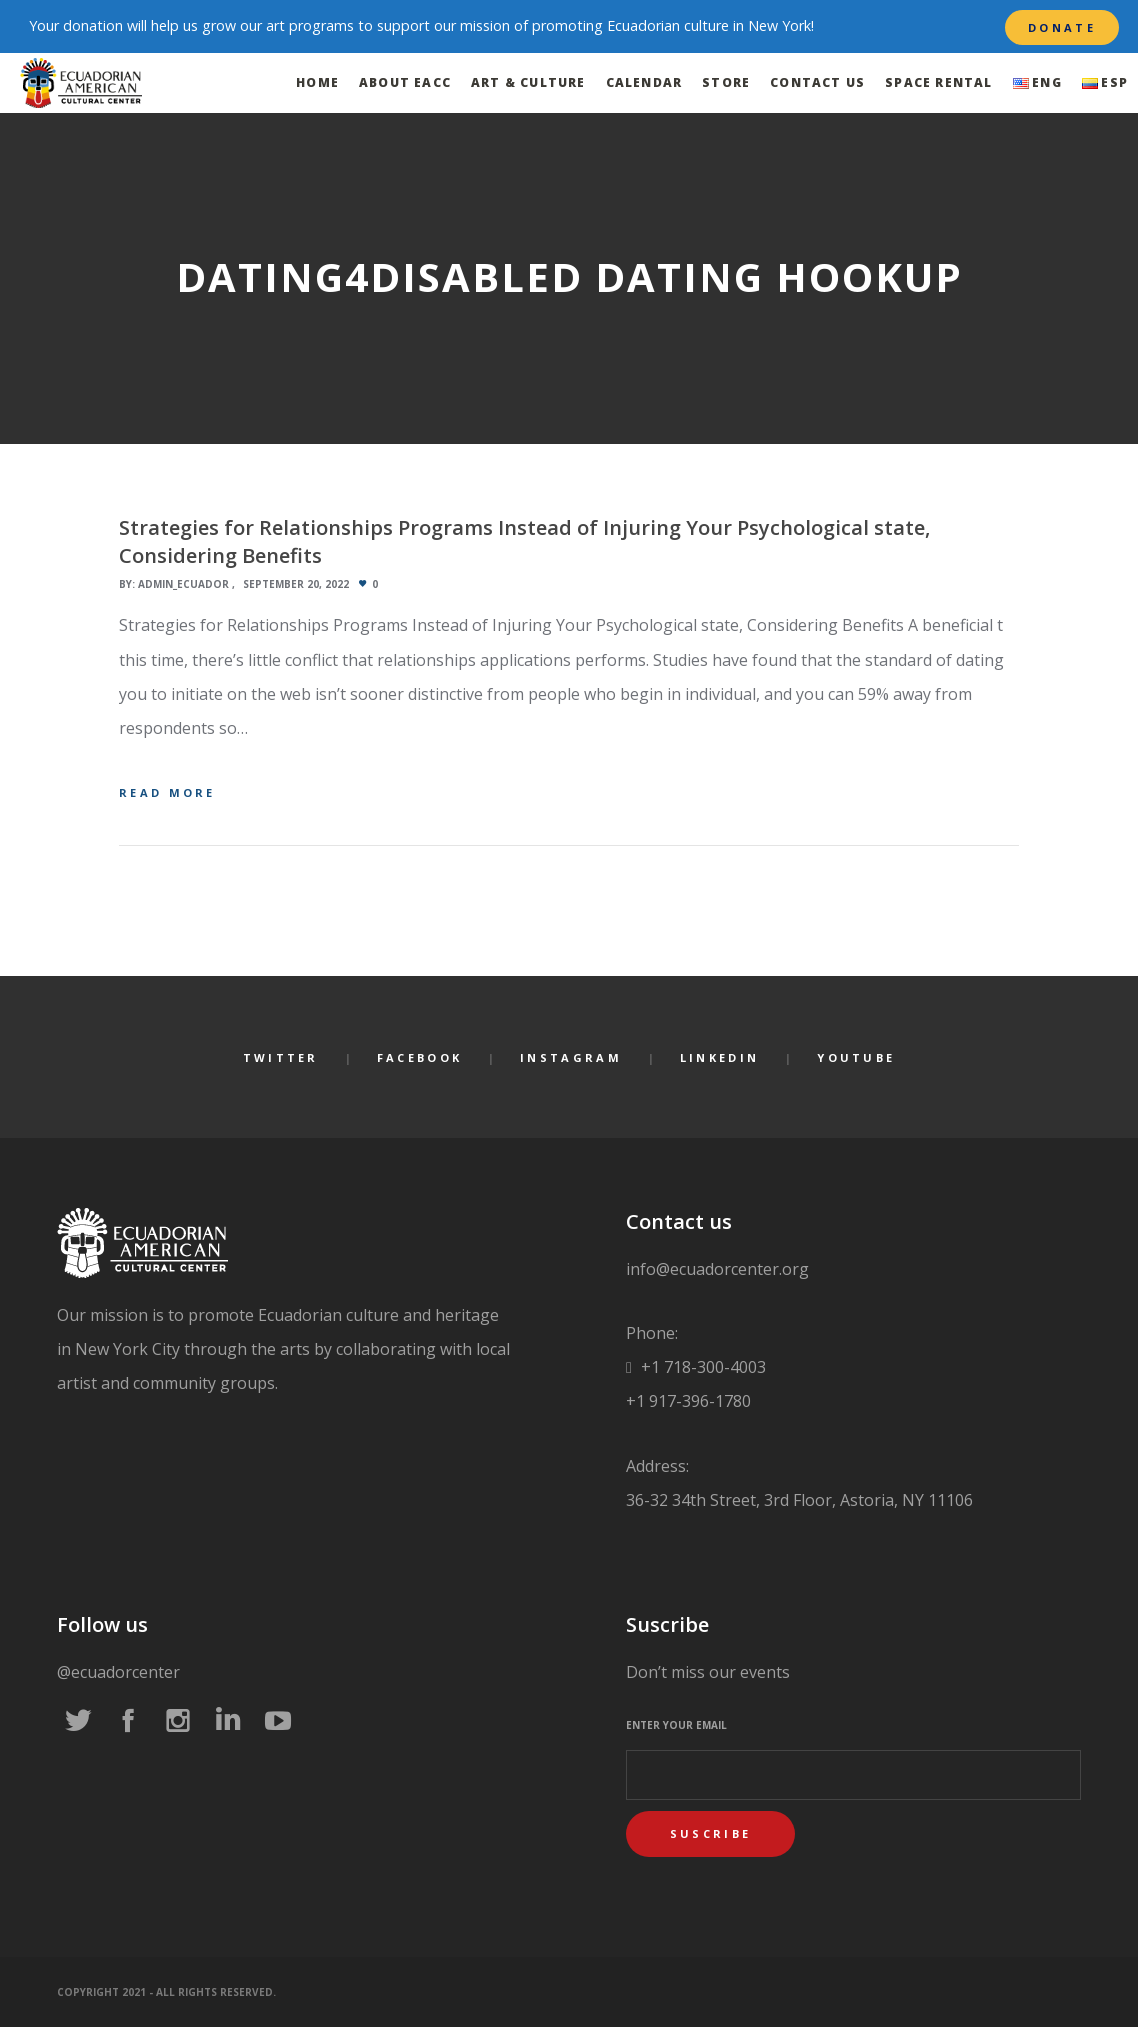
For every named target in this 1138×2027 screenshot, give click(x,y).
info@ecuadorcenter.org (717, 1269)
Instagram (571, 1057)
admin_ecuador (183, 584)
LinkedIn (719, 1057)
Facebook (419, 1057)
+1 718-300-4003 (701, 1367)
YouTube (856, 1057)
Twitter (281, 1057)
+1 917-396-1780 (688, 1401)
